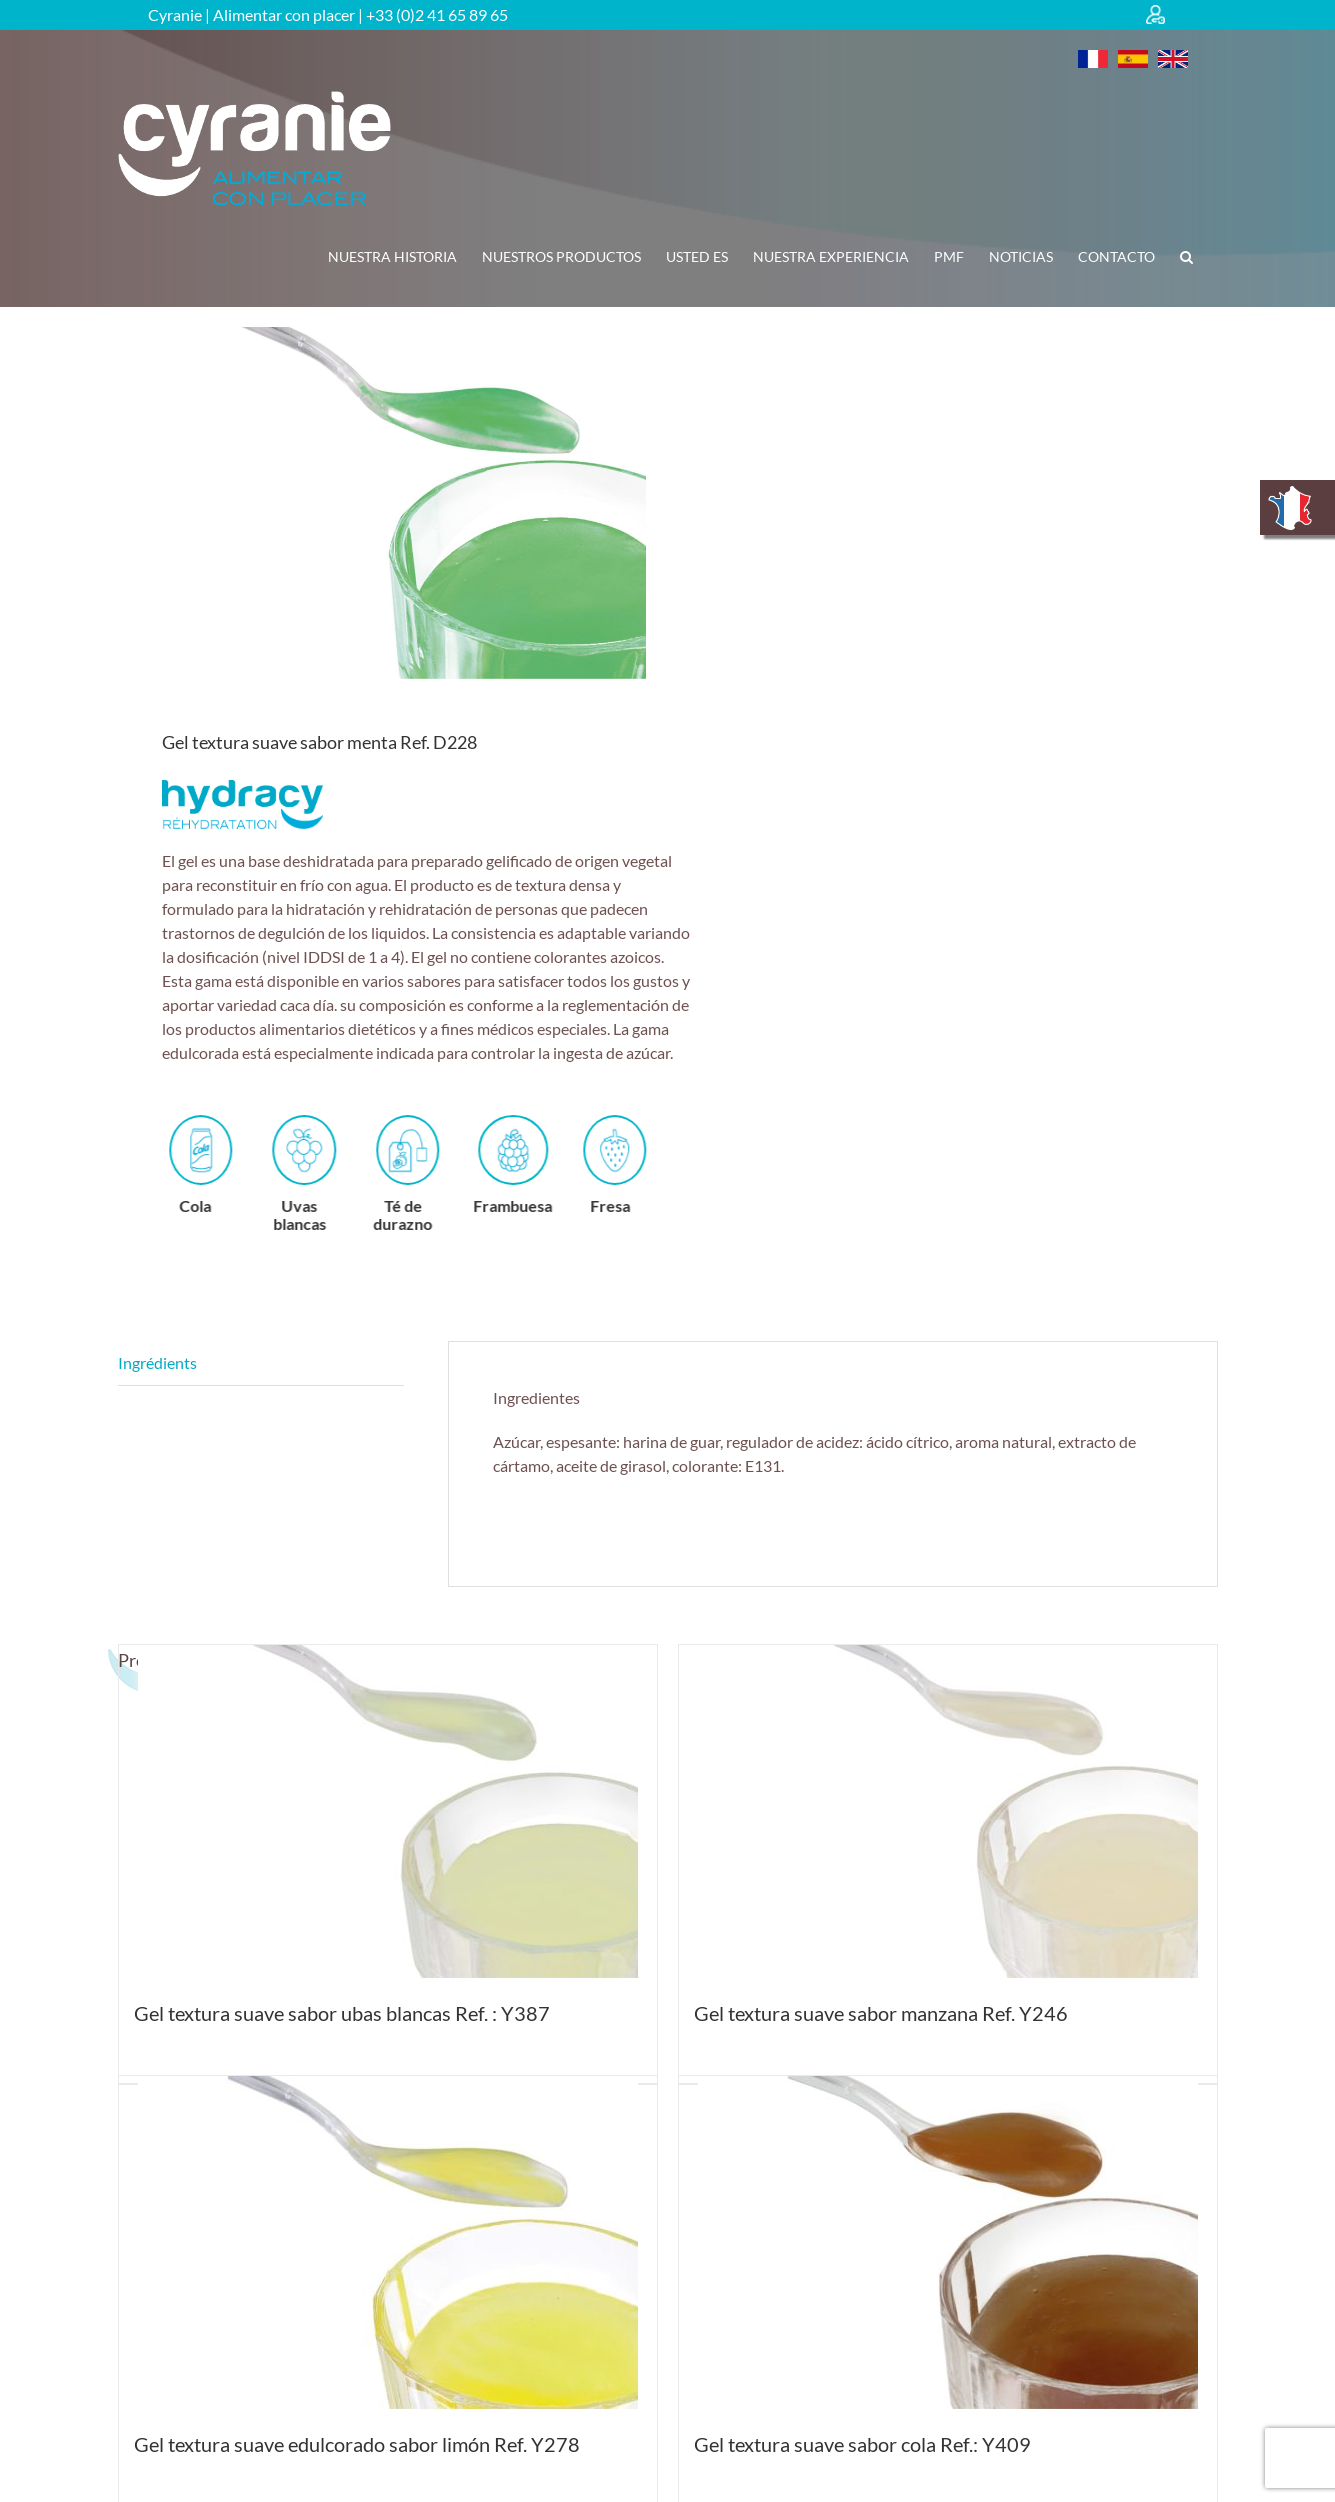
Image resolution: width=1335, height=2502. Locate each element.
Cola (221, 1165)
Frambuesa (535, 1165)
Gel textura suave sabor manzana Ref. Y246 (881, 2013)
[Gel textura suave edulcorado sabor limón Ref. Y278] (388, 2242)
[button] (1186, 257)
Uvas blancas (324, 1173)
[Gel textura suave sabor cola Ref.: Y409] (948, 2242)
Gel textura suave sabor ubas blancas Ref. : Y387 (342, 2013)
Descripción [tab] (261, 1363)
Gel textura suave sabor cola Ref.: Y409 (862, 2444)
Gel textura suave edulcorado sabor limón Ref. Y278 (357, 2444)
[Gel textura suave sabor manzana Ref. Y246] (948, 1811)
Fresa (635, 1165)
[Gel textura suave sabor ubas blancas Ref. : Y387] (388, 1811)
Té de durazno (426, 1173)
